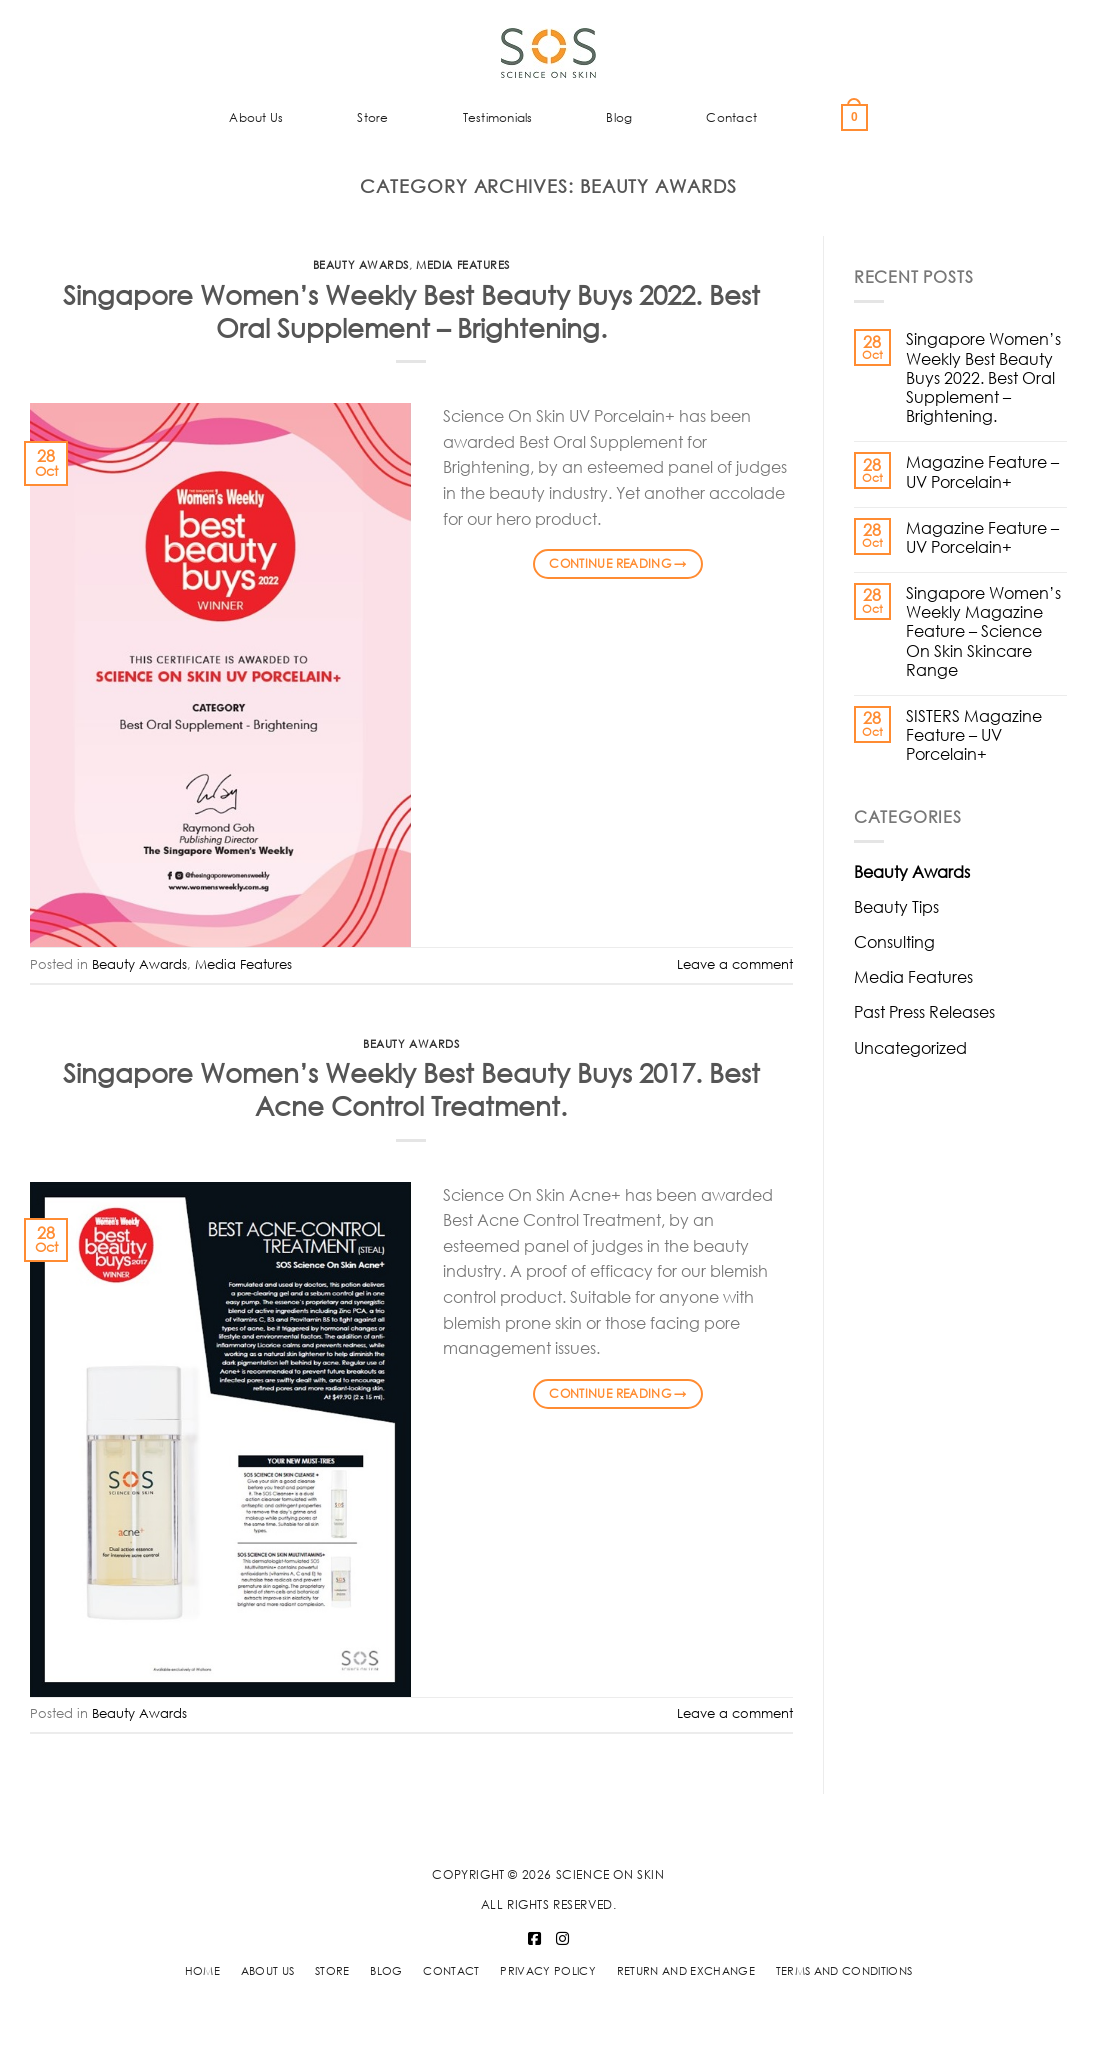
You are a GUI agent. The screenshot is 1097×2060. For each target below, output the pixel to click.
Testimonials (498, 117)
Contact (731, 117)
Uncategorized (910, 1047)
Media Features (463, 265)
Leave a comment (735, 964)
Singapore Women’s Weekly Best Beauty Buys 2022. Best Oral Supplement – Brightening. (411, 310)
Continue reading (618, 563)
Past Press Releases (924, 1011)
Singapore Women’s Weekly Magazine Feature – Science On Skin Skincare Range (983, 631)
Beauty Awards (361, 265)
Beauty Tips (896, 906)
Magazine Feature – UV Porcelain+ (982, 471)
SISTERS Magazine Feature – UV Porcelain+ (974, 735)
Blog (619, 117)
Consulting (894, 941)
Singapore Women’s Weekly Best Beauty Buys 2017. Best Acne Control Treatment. (411, 1088)
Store (372, 117)
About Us (256, 117)
